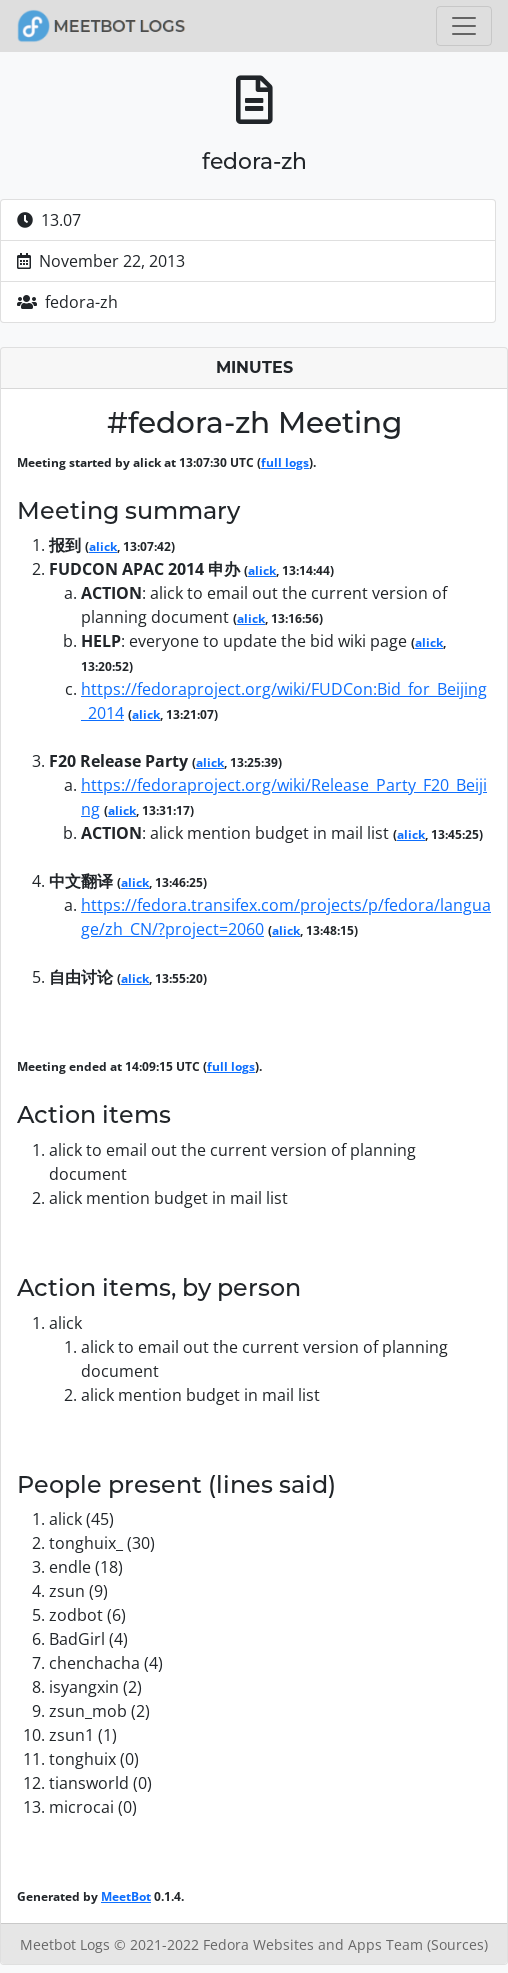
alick (103, 546)
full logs (285, 462)
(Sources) (457, 1944)
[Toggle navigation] (464, 26)
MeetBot (126, 1896)
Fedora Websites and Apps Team (315, 1944)
